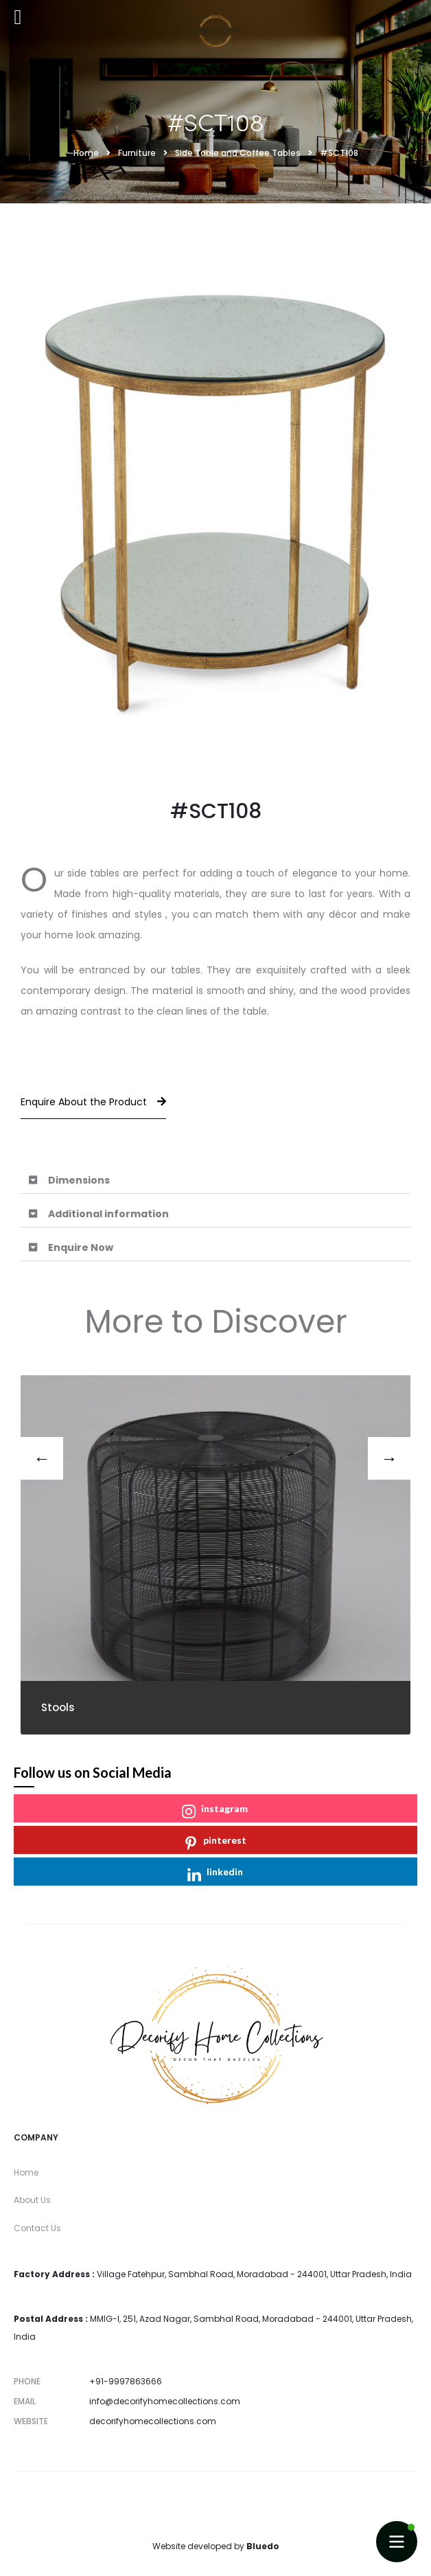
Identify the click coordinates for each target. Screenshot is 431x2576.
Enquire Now (80, 1247)
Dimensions (79, 1180)
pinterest (215, 1842)
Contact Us (37, 2228)
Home (26, 2172)
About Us (32, 2200)
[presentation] (42, 1458)
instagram (215, 1810)
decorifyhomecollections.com (152, 2421)
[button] (215, 1180)
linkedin (215, 1874)
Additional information (108, 1214)
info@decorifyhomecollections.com (164, 2401)
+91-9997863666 (125, 2381)
